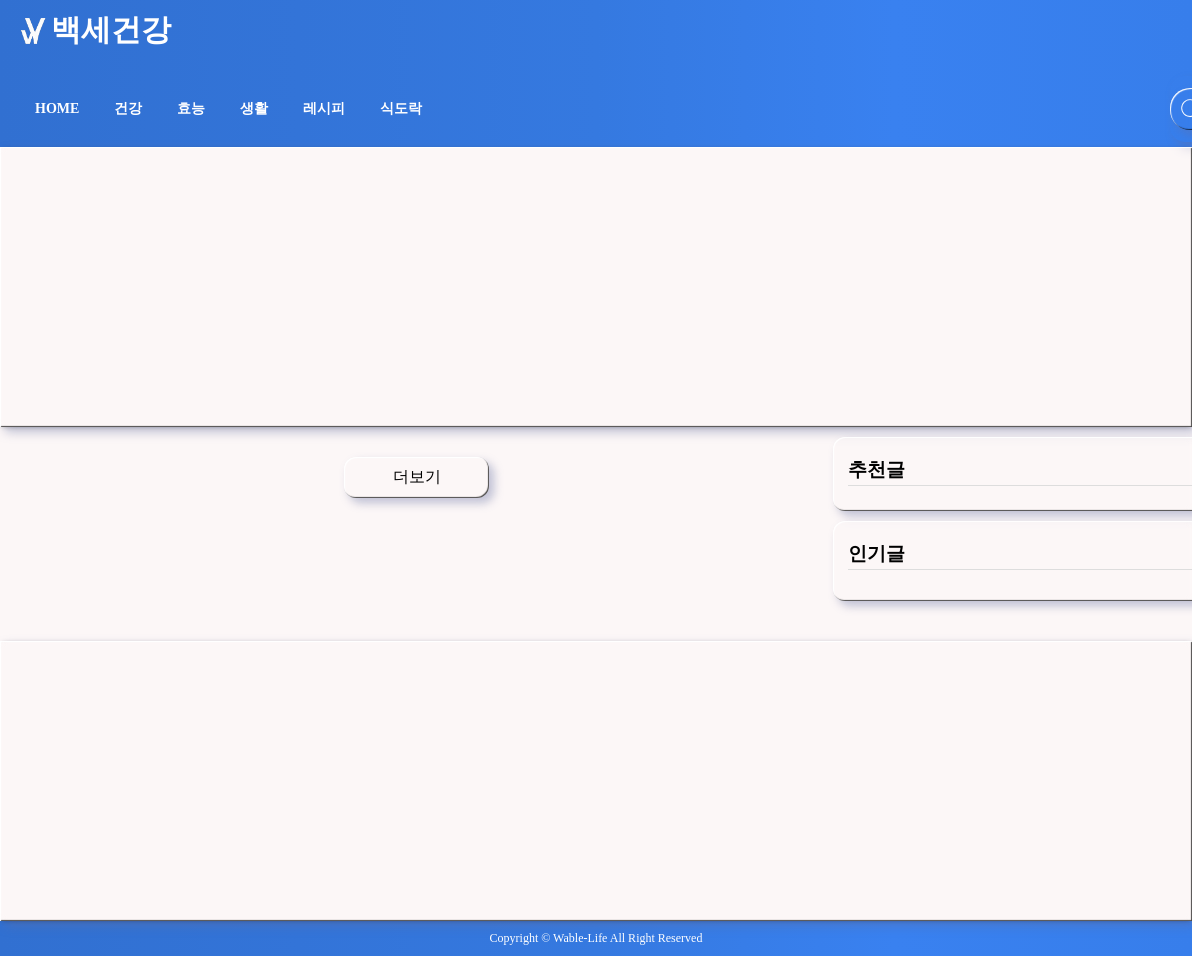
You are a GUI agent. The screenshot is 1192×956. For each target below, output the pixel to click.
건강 (128, 108)
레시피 (324, 108)
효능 (191, 108)
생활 (254, 108)
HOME (57, 108)
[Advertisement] (596, 287)
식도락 (401, 108)
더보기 (417, 476)
